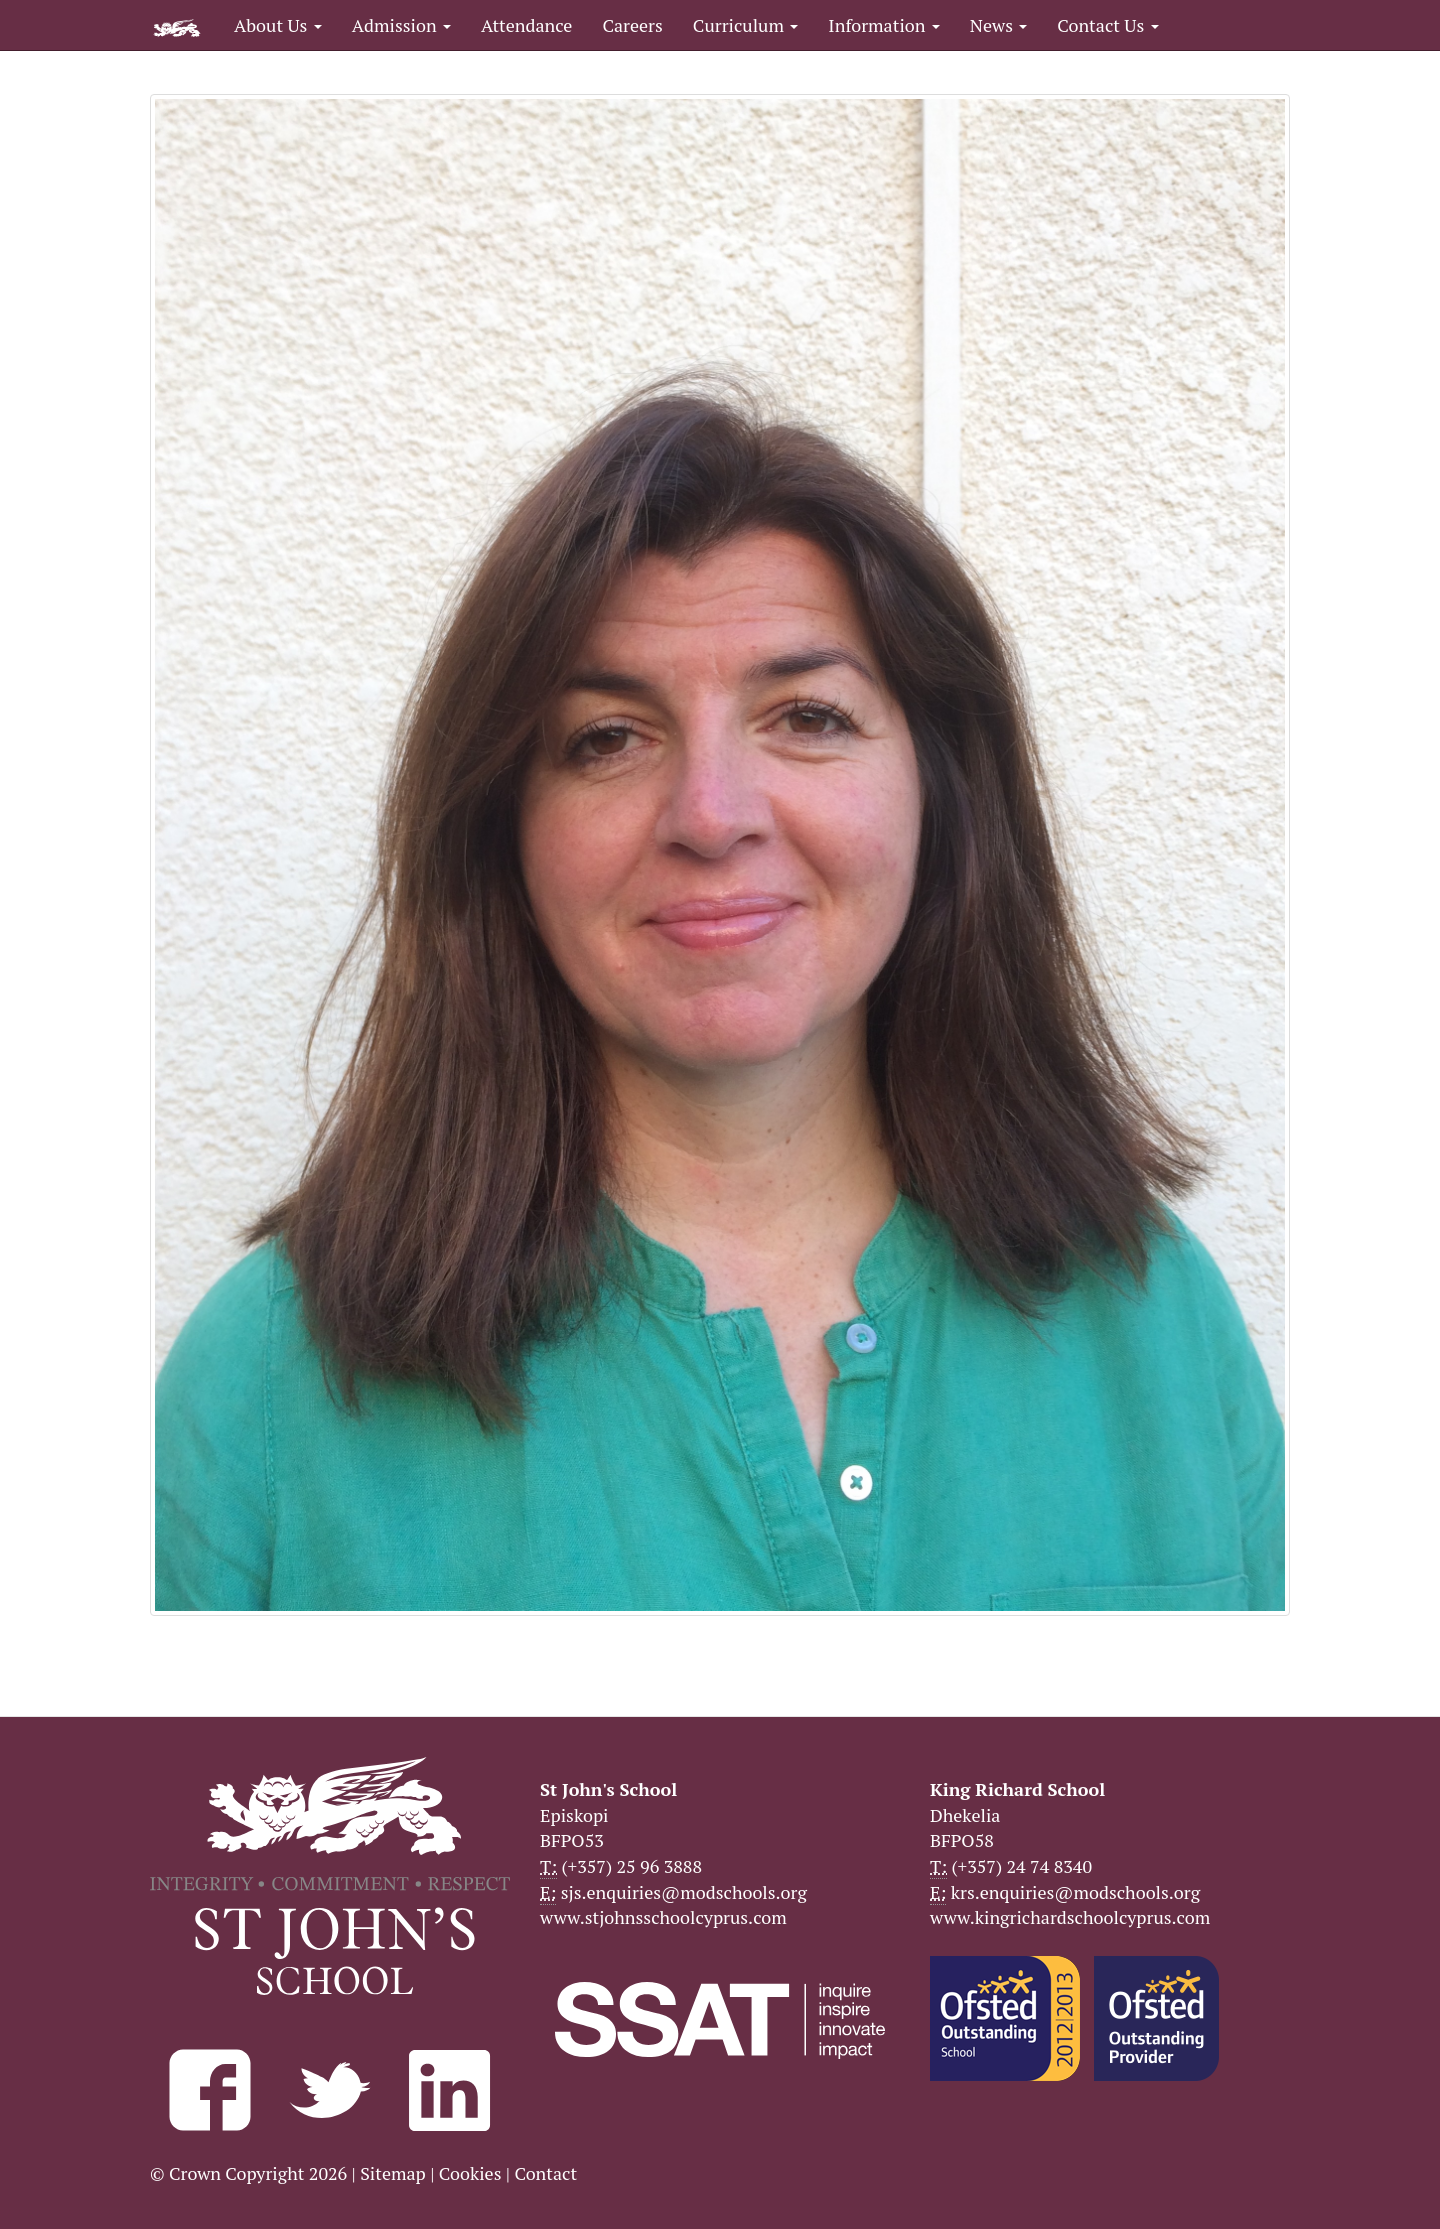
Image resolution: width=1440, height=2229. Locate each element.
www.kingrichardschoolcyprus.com (1070, 1917)
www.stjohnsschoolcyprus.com (663, 1917)
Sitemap (393, 2173)
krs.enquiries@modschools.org (1075, 1892)
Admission (401, 25)
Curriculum (746, 25)
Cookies (470, 2173)
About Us (278, 25)
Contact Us (1107, 25)
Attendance (526, 25)
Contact (545, 2173)
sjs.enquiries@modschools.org (684, 1892)
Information (883, 25)
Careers (632, 25)
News (998, 25)
